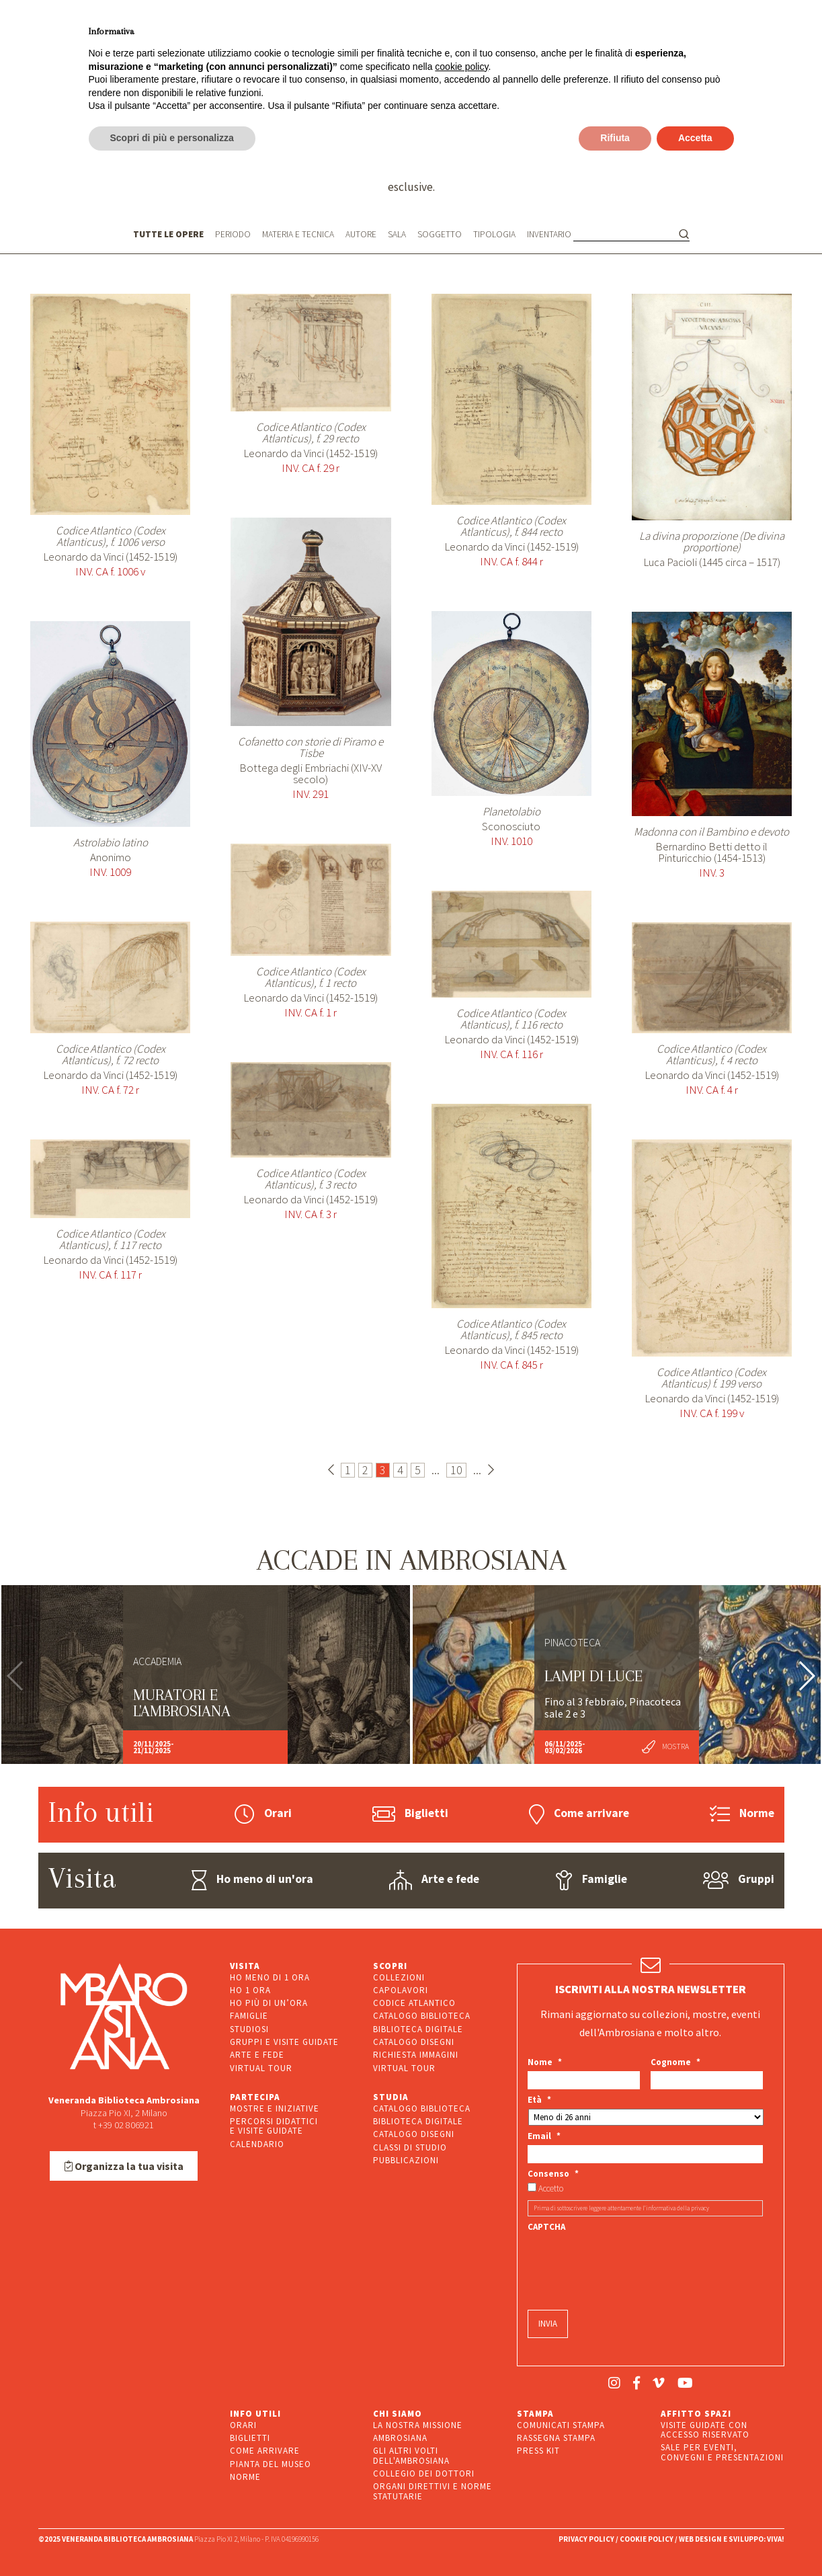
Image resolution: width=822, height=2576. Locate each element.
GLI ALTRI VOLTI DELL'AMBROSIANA (411, 2455)
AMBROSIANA (400, 2438)
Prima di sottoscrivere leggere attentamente (621, 2208)
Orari (263, 1814)
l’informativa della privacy (676, 2208)
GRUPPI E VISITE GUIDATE (284, 2042)
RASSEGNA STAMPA (556, 2438)
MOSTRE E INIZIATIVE (274, 2108)
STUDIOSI (249, 2029)
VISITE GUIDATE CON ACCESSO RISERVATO (705, 2429)
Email (544, 2136)
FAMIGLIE (249, 2015)
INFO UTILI (255, 2413)
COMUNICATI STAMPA (561, 2425)
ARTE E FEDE (257, 2054)
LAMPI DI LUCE (593, 1676)
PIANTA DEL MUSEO (270, 2464)
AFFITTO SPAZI (696, 2413)
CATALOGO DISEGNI (413, 2042)
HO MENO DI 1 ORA (270, 1977)
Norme (742, 1814)
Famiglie (591, 1880)
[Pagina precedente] (331, 1469)
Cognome (675, 2062)
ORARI (243, 2425)
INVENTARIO (549, 234)
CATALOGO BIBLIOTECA (421, 2015)
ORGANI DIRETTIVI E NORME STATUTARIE (432, 2491)
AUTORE (360, 234)
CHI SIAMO (397, 2413)
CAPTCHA (546, 2227)
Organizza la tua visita (124, 2166)
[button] (806, 1676)
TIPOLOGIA (494, 234)
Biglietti (410, 1814)
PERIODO (233, 234)
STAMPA (535, 2413)
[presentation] (630, 2262)
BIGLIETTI (250, 2438)
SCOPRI (390, 1966)
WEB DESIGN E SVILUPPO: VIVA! (731, 2539)
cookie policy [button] (461, 66)
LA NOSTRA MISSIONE (417, 2425)
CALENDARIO (257, 2144)
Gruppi (738, 1880)
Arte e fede (434, 1880)
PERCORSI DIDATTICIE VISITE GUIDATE (274, 2126)
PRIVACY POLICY (586, 2539)
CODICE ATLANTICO (414, 2003)
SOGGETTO (439, 234)
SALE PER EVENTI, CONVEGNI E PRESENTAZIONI (722, 2452)
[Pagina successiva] (491, 1469)
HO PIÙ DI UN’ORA (269, 2003)
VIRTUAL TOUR (261, 2068)
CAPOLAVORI (400, 1990)
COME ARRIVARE (265, 2450)
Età (539, 2100)
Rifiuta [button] (615, 137)
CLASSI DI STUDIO (410, 2147)
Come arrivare (579, 1814)
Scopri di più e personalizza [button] (172, 137)
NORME (245, 2477)
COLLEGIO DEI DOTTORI (424, 2473)
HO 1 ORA (250, 1990)
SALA (397, 234)
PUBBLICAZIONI (406, 2160)
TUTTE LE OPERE (168, 234)
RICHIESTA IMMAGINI (415, 2054)
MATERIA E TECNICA (298, 234)
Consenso (553, 2174)
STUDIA (391, 2097)
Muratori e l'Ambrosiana (182, 1703)
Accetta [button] (695, 137)
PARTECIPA (255, 2097)
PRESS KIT (538, 2450)
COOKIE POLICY (646, 2539)
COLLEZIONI (399, 1977)
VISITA (245, 1966)
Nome (545, 2062)
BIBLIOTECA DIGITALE (418, 2029)
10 (456, 1470)
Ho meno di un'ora (252, 1880)
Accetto (550, 2188)
